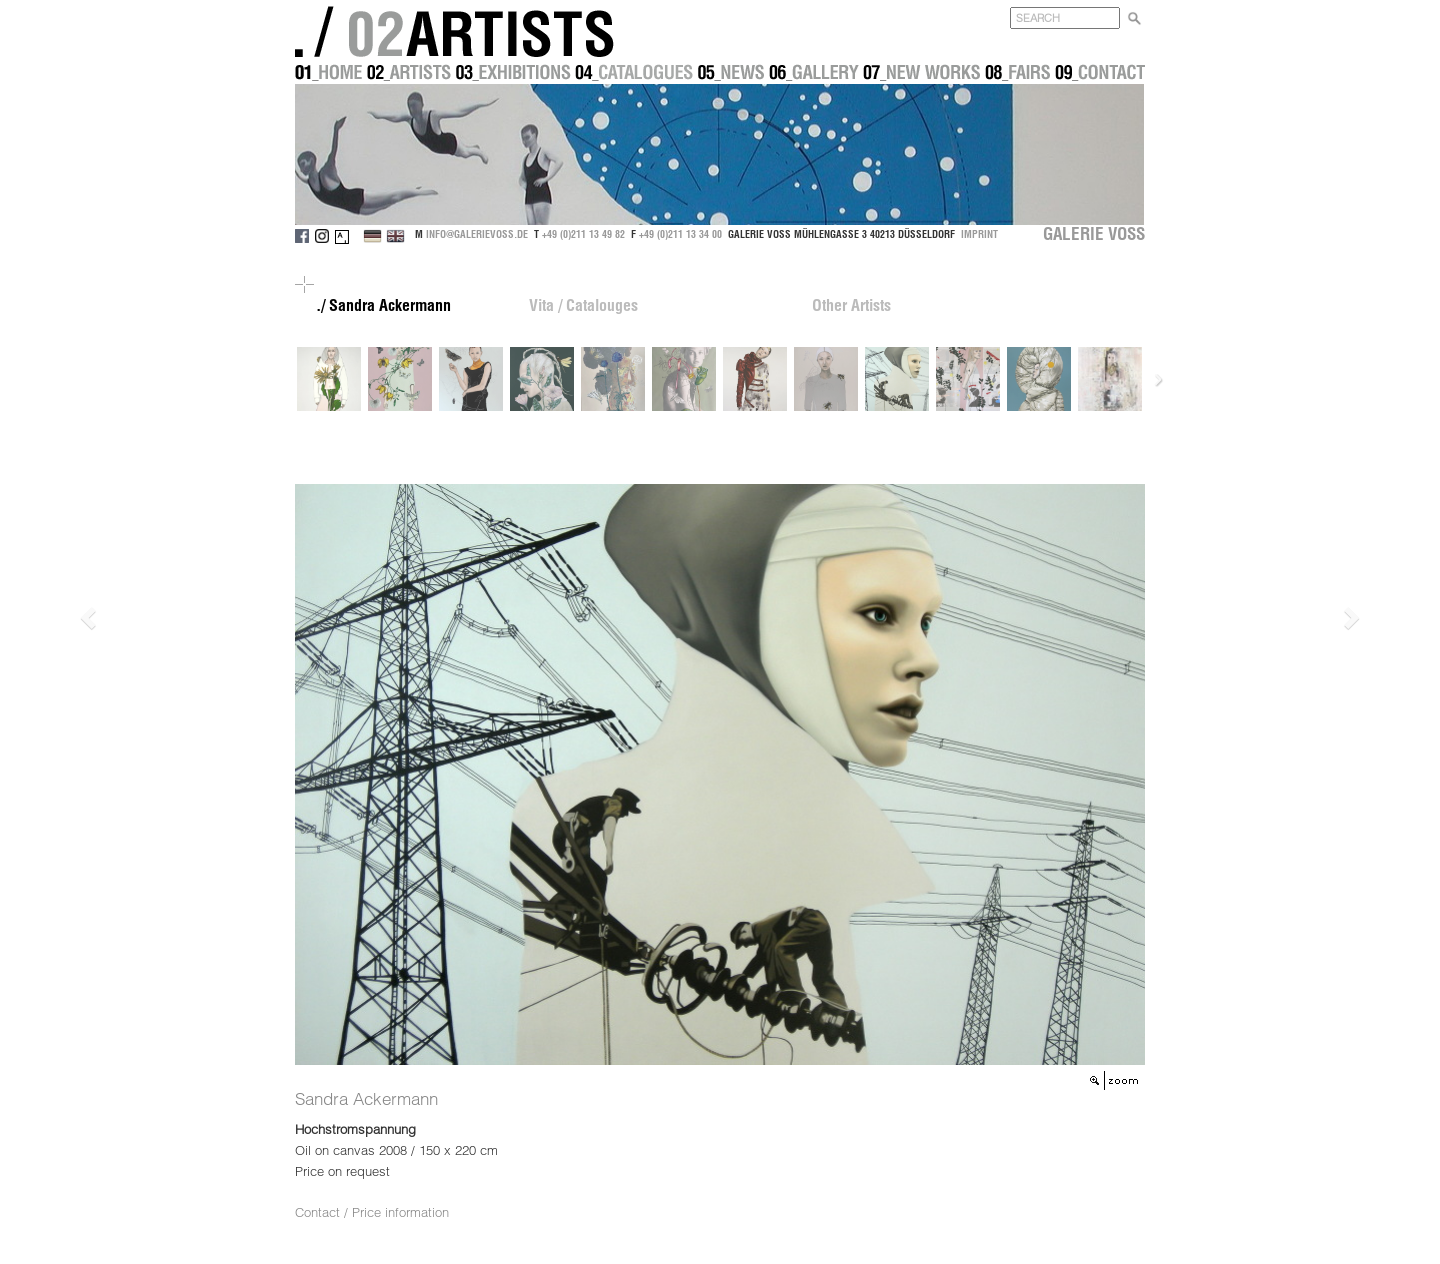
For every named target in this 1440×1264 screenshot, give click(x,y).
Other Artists (851, 305)
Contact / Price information (372, 1212)
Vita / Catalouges (583, 305)
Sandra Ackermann (366, 1098)
